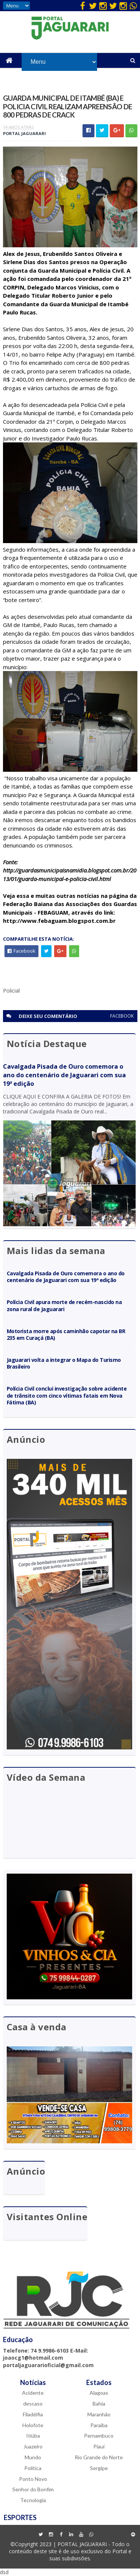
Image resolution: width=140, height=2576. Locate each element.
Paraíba (99, 2425)
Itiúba (33, 2435)
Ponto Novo (33, 2478)
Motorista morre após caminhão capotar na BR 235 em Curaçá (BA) (66, 1334)
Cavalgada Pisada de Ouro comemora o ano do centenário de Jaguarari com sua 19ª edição (64, 1074)
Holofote (32, 2425)
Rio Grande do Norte (99, 2457)
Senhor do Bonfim (33, 2489)
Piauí (99, 2446)
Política (32, 2467)
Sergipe (99, 2467)
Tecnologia (33, 2500)
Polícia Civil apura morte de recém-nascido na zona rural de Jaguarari (64, 1305)
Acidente (33, 2392)
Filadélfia (33, 2414)
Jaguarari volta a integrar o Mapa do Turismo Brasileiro (64, 1363)
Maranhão (99, 2414)
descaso (33, 2403)
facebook (122, 1015)
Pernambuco (98, 2435)
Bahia (99, 2403)
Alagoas (99, 2392)
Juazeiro (33, 2446)
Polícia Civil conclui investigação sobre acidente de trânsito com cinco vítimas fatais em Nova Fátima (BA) (67, 1395)
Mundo (33, 2457)
